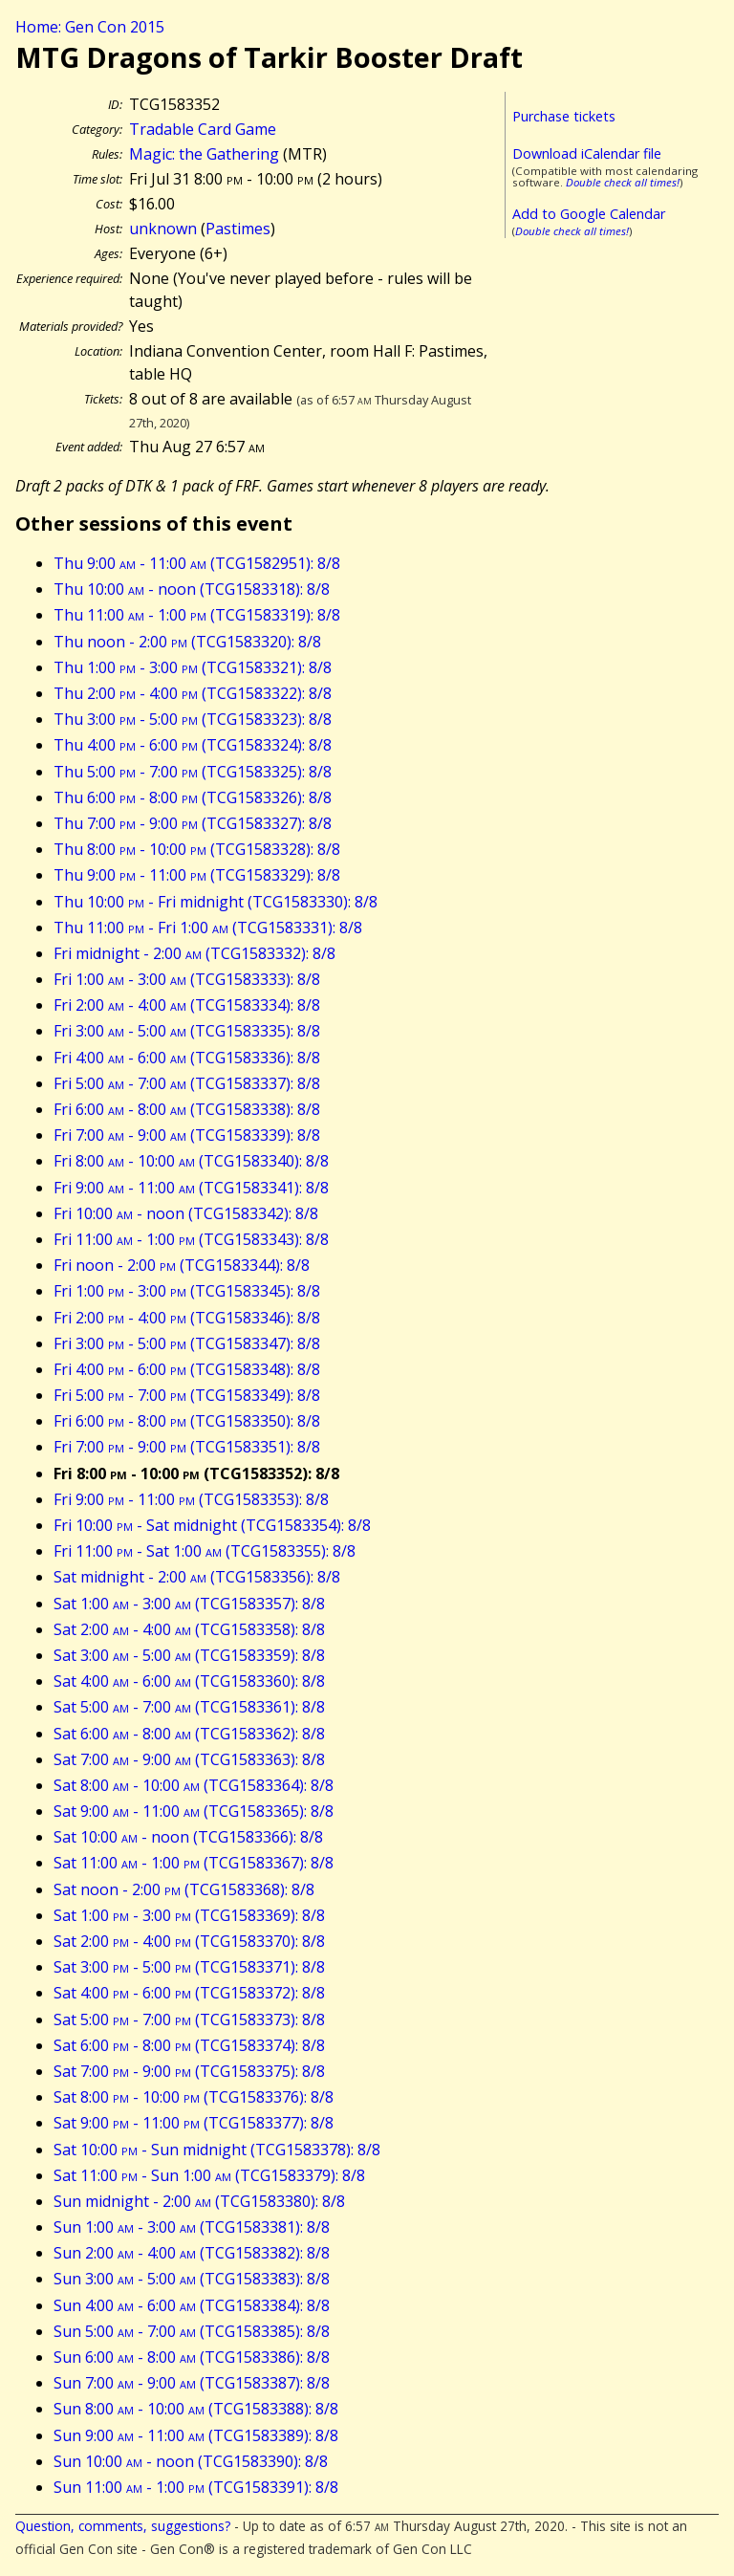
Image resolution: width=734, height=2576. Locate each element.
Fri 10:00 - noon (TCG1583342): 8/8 (186, 1213)
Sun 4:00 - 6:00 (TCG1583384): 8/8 (192, 2305)
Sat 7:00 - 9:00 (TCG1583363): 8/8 (189, 1759)
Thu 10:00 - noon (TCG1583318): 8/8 (192, 589)
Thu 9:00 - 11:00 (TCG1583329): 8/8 (197, 874)
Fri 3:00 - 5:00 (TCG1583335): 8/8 (187, 1030)
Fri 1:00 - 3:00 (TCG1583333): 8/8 (187, 979)
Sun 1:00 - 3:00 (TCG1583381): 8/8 (192, 2227)
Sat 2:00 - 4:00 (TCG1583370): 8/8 (189, 1941)
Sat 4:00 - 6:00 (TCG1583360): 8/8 (189, 1681)
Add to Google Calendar (588, 214)
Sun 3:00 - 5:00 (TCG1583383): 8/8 (192, 2278)
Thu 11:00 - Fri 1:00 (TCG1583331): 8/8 (208, 927)
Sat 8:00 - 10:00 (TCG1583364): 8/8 (194, 1785)
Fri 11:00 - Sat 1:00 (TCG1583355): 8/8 (205, 1550)
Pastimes (237, 228)
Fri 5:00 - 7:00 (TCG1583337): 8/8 (187, 1083)
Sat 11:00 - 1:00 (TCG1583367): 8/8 (194, 1862)
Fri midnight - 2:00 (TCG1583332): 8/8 (194, 953)
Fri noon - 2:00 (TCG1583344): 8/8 (182, 1265)
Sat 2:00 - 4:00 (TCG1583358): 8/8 (189, 1629)
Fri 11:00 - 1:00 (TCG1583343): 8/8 (191, 1239)
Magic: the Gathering (204, 153)
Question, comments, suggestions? (122, 2526)
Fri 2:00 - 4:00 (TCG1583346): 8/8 (187, 1317)
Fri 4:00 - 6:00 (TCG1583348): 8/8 (187, 1369)
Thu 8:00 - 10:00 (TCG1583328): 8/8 (197, 849)
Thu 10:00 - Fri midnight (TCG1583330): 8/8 (216, 901)
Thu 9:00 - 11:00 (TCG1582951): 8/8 (197, 563)
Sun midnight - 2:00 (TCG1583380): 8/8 (199, 2201)
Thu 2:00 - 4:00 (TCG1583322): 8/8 (193, 693)
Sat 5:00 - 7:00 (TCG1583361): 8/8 (189, 1706)
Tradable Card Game (202, 129)
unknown (163, 228)
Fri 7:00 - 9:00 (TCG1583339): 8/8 (187, 1135)
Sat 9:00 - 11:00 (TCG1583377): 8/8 (194, 2122)
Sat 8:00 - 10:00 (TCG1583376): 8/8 (194, 2096)
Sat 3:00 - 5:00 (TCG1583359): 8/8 (189, 1655)
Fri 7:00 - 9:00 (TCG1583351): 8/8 (187, 1446)
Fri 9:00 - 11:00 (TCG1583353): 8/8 (191, 1499)
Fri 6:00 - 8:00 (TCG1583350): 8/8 (187, 1420)
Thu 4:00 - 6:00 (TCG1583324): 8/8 (193, 744)
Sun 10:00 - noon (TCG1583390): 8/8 (191, 2461)
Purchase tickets (563, 116)
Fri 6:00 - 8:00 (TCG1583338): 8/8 (187, 1109)
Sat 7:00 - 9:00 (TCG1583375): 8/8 (189, 2071)
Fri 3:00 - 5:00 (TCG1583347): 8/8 (187, 1343)
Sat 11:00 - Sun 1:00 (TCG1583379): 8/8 (209, 2175)
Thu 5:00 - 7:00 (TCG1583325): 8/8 (193, 771)
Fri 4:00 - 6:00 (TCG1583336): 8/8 (187, 1057)
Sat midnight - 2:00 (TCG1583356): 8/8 (197, 1576)
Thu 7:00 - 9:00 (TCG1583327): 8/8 (193, 823)
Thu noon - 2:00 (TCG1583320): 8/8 (187, 641)
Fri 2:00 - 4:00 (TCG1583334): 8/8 (187, 1004)
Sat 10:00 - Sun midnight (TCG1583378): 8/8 (217, 2149)
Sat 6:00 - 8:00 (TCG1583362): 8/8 (189, 1733)
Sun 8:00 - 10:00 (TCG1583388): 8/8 (196, 2408)
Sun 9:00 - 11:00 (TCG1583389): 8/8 (196, 2435)
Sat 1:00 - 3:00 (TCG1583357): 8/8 (189, 1603)
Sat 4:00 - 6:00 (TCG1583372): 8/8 (189, 1992)
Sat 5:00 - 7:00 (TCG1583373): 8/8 (189, 2019)
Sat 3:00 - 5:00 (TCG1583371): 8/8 (189, 1966)
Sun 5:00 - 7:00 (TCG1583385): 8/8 (192, 2331)
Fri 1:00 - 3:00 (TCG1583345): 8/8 (187, 1290)
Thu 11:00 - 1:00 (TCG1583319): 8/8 (197, 614)
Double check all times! (623, 182)
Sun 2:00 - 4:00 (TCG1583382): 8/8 (192, 2252)
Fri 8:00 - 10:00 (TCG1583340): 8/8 (191, 1160)
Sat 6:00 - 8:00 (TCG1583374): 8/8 (189, 2045)
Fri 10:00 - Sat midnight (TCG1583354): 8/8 (212, 1525)
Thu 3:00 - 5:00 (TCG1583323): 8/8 (193, 719)
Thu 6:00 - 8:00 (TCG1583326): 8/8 (193, 797)
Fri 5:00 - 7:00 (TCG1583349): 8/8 (187, 1395)
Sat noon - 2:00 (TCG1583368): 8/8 (184, 1889)
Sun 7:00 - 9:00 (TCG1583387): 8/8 (192, 2382)
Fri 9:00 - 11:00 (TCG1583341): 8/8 (191, 1187)
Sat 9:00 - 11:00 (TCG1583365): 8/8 (194, 1811)
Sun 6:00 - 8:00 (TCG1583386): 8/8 (192, 2357)
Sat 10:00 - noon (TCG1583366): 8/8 (188, 1836)
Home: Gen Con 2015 (89, 26)
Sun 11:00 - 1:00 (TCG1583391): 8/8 (196, 2487)
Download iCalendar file (586, 153)
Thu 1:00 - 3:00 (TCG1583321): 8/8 (193, 667)
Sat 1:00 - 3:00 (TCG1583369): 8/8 (189, 1915)
